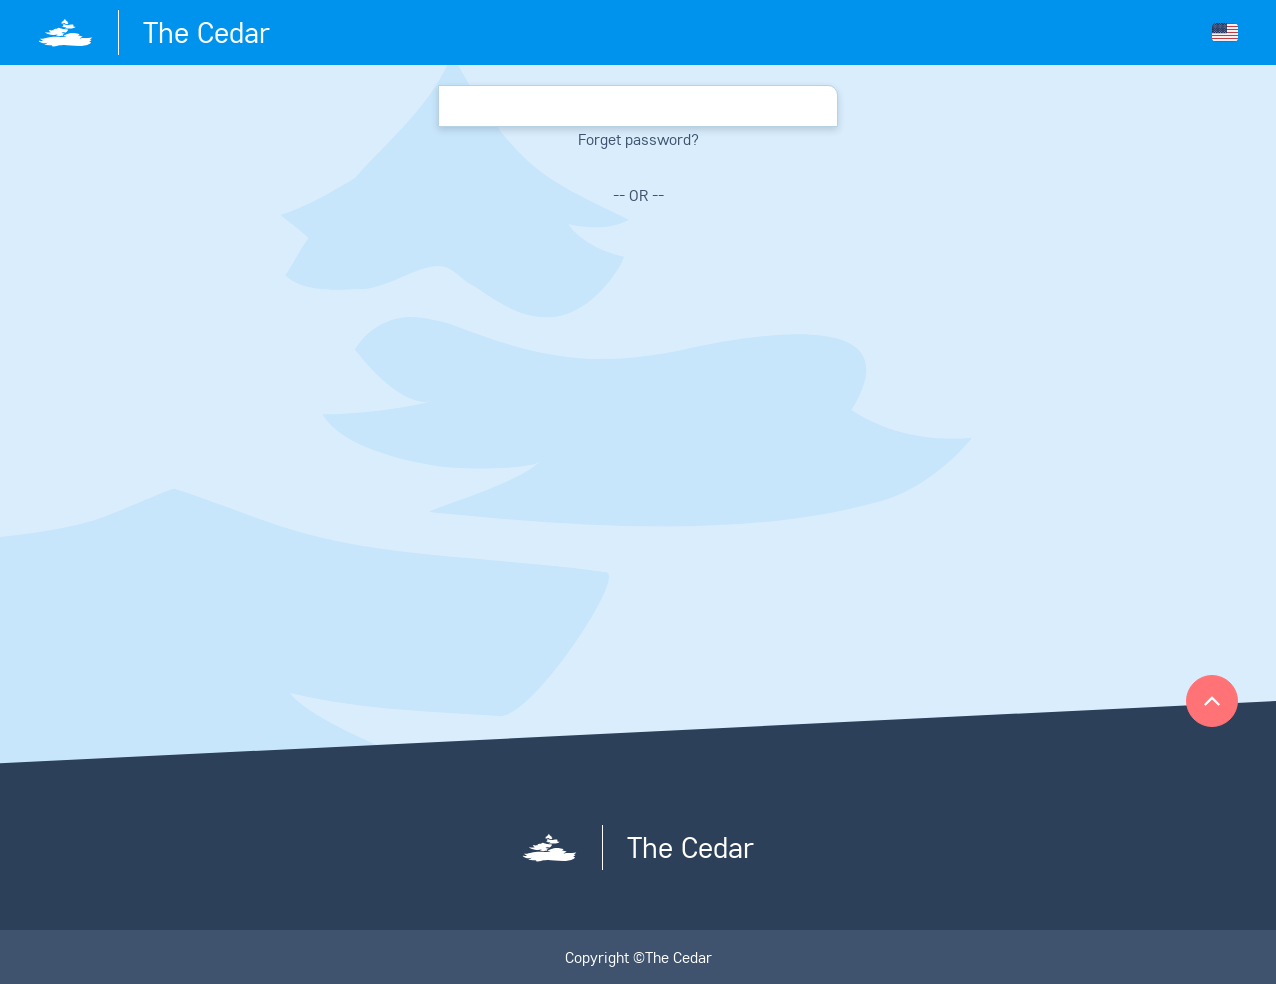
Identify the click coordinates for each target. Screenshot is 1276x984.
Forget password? (638, 139)
